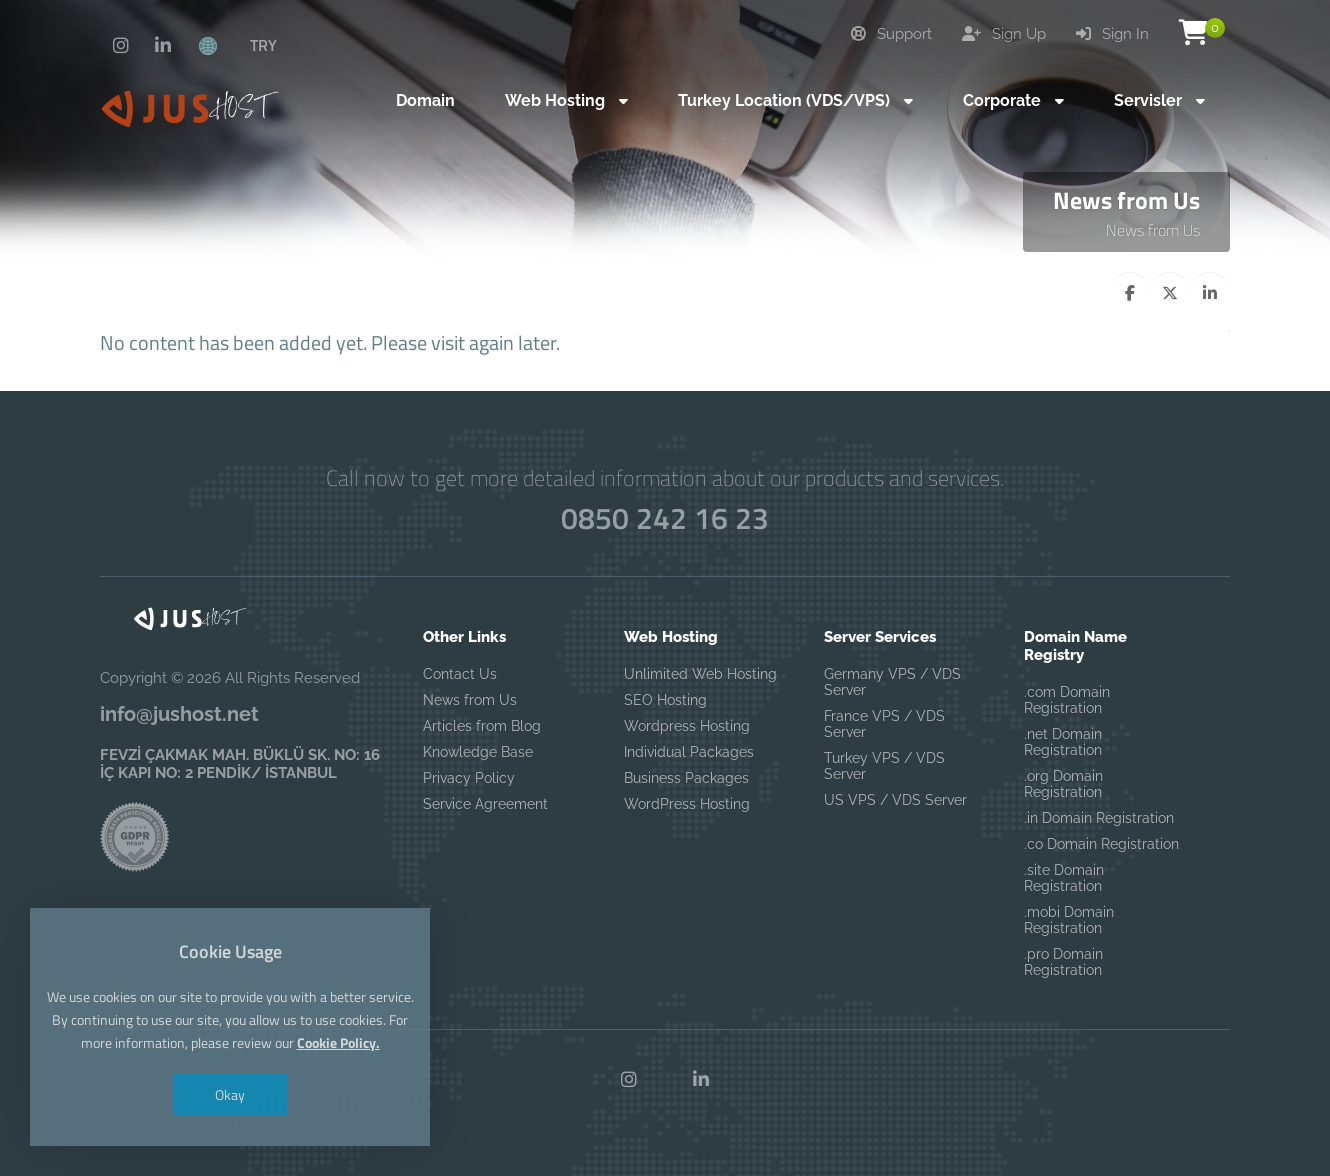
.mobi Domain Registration (1069, 920)
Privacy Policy (469, 778)
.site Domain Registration (1064, 878)
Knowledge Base (478, 752)
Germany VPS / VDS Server (892, 682)
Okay (230, 1094)
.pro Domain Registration (1063, 962)
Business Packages (686, 778)
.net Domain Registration (1063, 742)
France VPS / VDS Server (884, 724)
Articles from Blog (482, 726)
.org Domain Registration (1063, 784)
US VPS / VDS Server (895, 800)
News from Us (1153, 230)
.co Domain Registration (1101, 844)
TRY (263, 45)
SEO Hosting (665, 700)
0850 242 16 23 (665, 518)
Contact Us (460, 674)
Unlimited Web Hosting (700, 674)
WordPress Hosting (687, 804)
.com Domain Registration (1067, 700)
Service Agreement (485, 804)
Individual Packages (689, 752)
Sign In (1112, 34)
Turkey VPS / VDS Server (884, 766)
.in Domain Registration (1099, 818)
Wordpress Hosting (687, 726)
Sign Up (1004, 34)
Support (891, 34)
